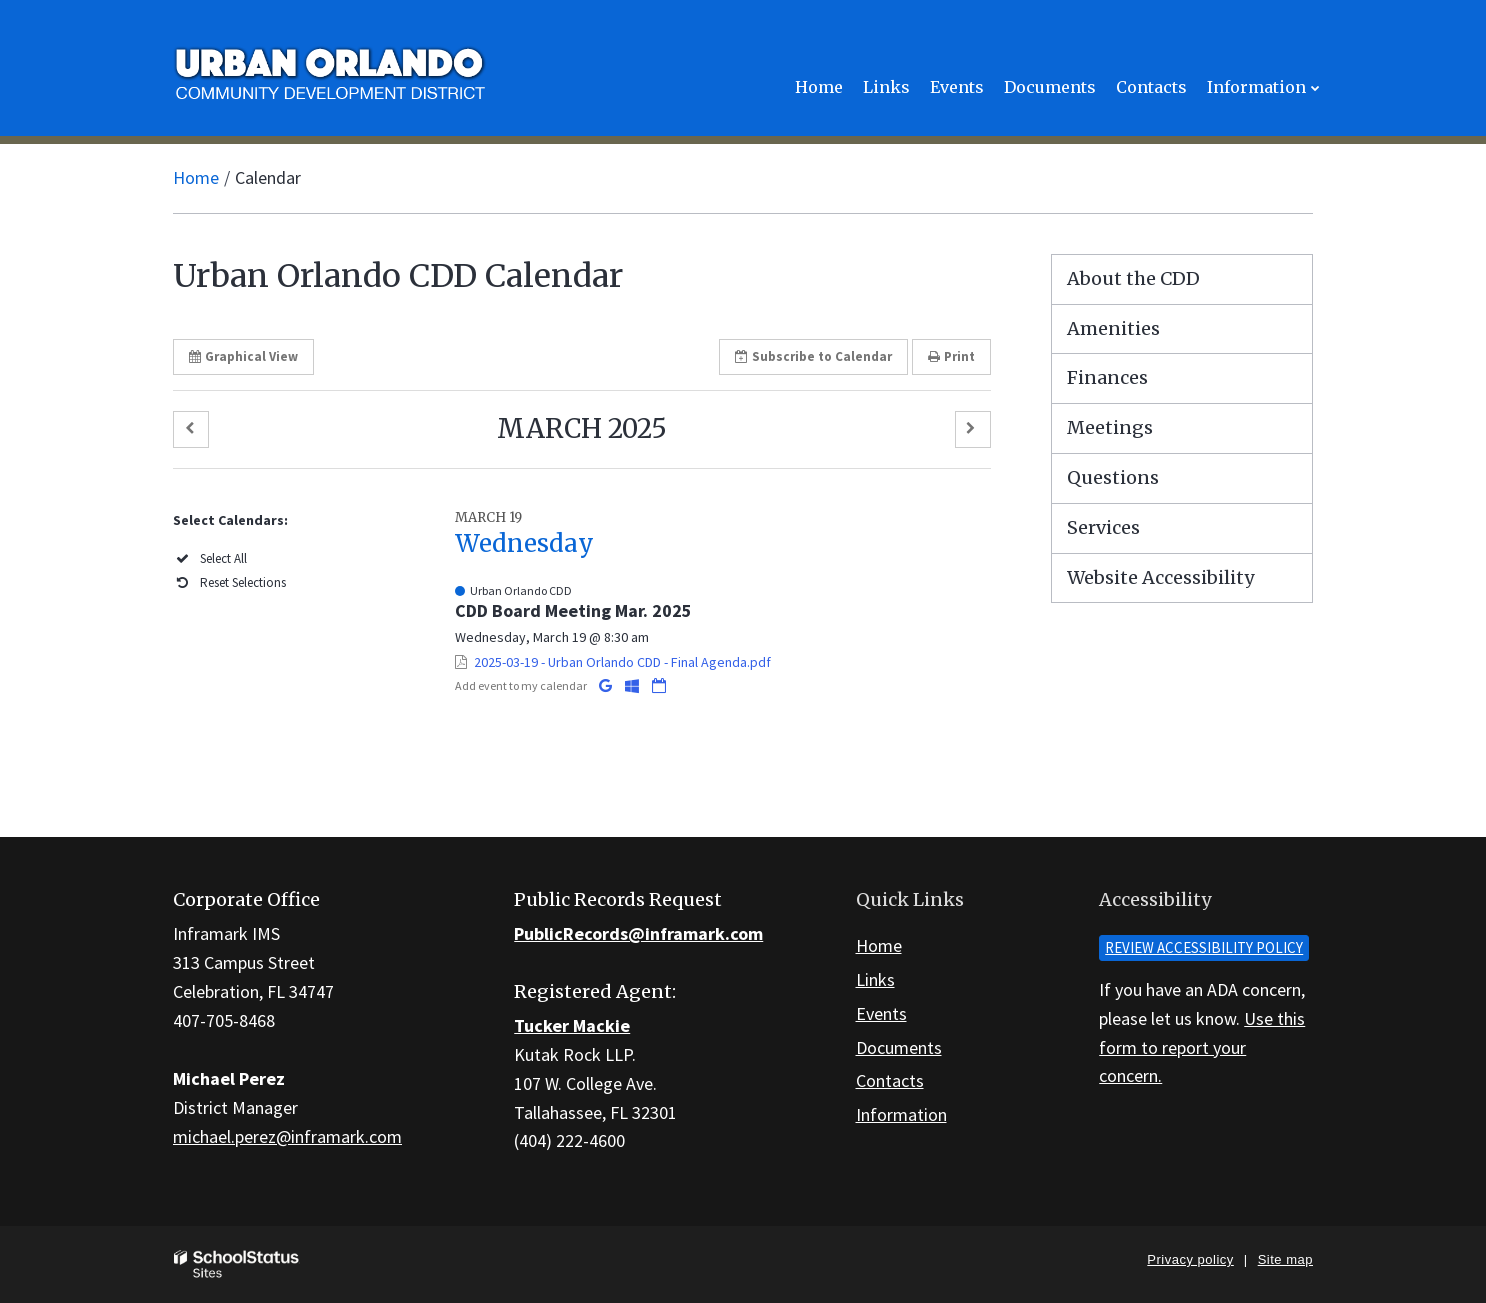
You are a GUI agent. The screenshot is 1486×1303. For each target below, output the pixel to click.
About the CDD (1133, 278)
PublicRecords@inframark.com (638, 933)
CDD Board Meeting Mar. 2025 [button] (573, 610)
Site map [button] (1285, 1259)
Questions (1113, 477)
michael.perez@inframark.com (287, 1136)
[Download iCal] (659, 685)
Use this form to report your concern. (1202, 1047)
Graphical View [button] (243, 356)
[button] (191, 429)
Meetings (1110, 427)
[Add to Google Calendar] (607, 685)
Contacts (890, 1080)
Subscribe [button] (813, 356)
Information (901, 1114)
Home (196, 177)
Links (875, 979)
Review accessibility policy (1204, 947)
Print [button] (951, 356)
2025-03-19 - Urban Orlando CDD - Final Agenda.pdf (622, 662)
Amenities (1113, 328)
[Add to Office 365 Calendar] (633, 685)
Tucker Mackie (572, 1025)
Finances (1107, 377)
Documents (899, 1047)
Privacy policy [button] (1190, 1259)
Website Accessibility (1160, 577)
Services (1103, 527)
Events (881, 1013)
